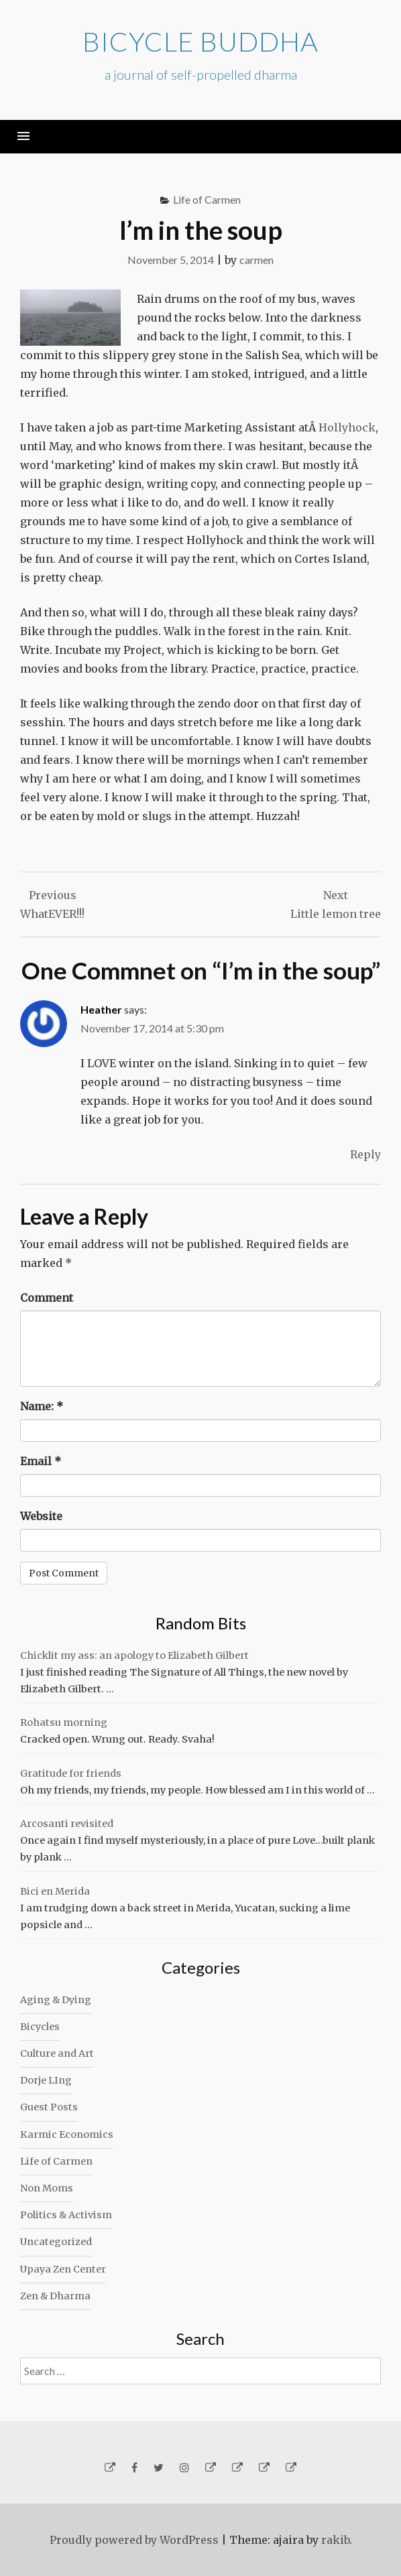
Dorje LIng (46, 2080)
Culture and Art (57, 2053)
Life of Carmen (207, 199)
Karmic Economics (66, 2134)
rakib (335, 2540)
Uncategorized (56, 2242)
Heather (101, 1009)
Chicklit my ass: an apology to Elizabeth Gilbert (134, 1655)
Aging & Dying (55, 2000)
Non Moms (46, 2188)
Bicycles (40, 2027)
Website (41, 1516)
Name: (41, 1406)
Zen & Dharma (55, 2296)
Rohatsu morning (63, 1722)
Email (40, 1461)
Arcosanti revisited (66, 1824)
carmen (256, 259)
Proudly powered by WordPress (134, 2540)
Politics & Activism (66, 2215)
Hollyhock (347, 427)
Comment (46, 1297)
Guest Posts (49, 2107)
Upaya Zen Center (63, 2269)
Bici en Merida (55, 1891)
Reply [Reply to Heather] (365, 1154)
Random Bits (201, 1623)
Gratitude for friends (70, 1773)
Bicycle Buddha (200, 41)
